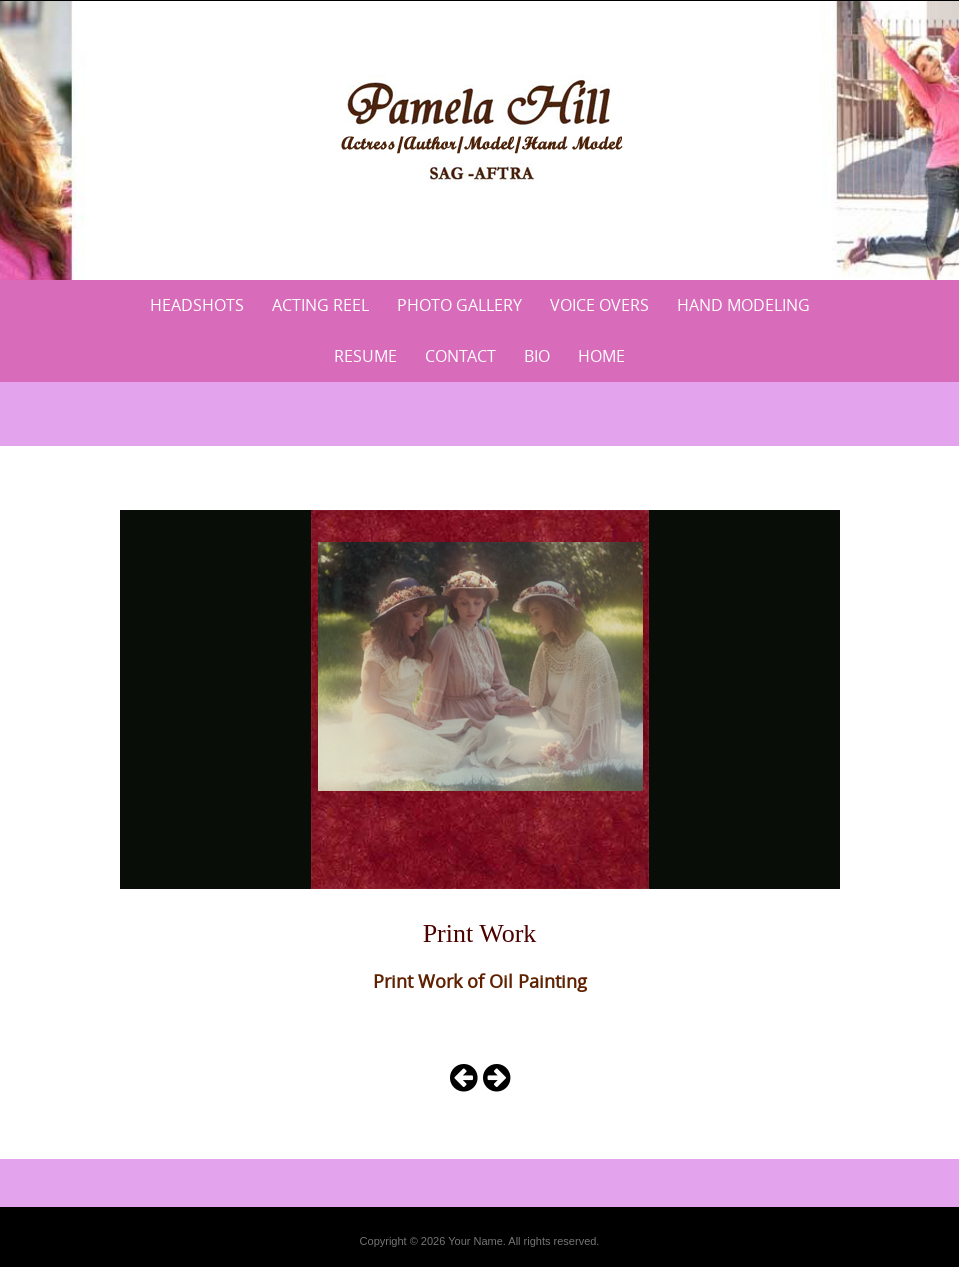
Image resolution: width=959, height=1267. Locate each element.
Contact (460, 356)
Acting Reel (320, 305)
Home (601, 356)
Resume (365, 356)
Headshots (197, 305)
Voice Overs (599, 305)
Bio (537, 356)
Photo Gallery (459, 305)
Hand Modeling (743, 305)
